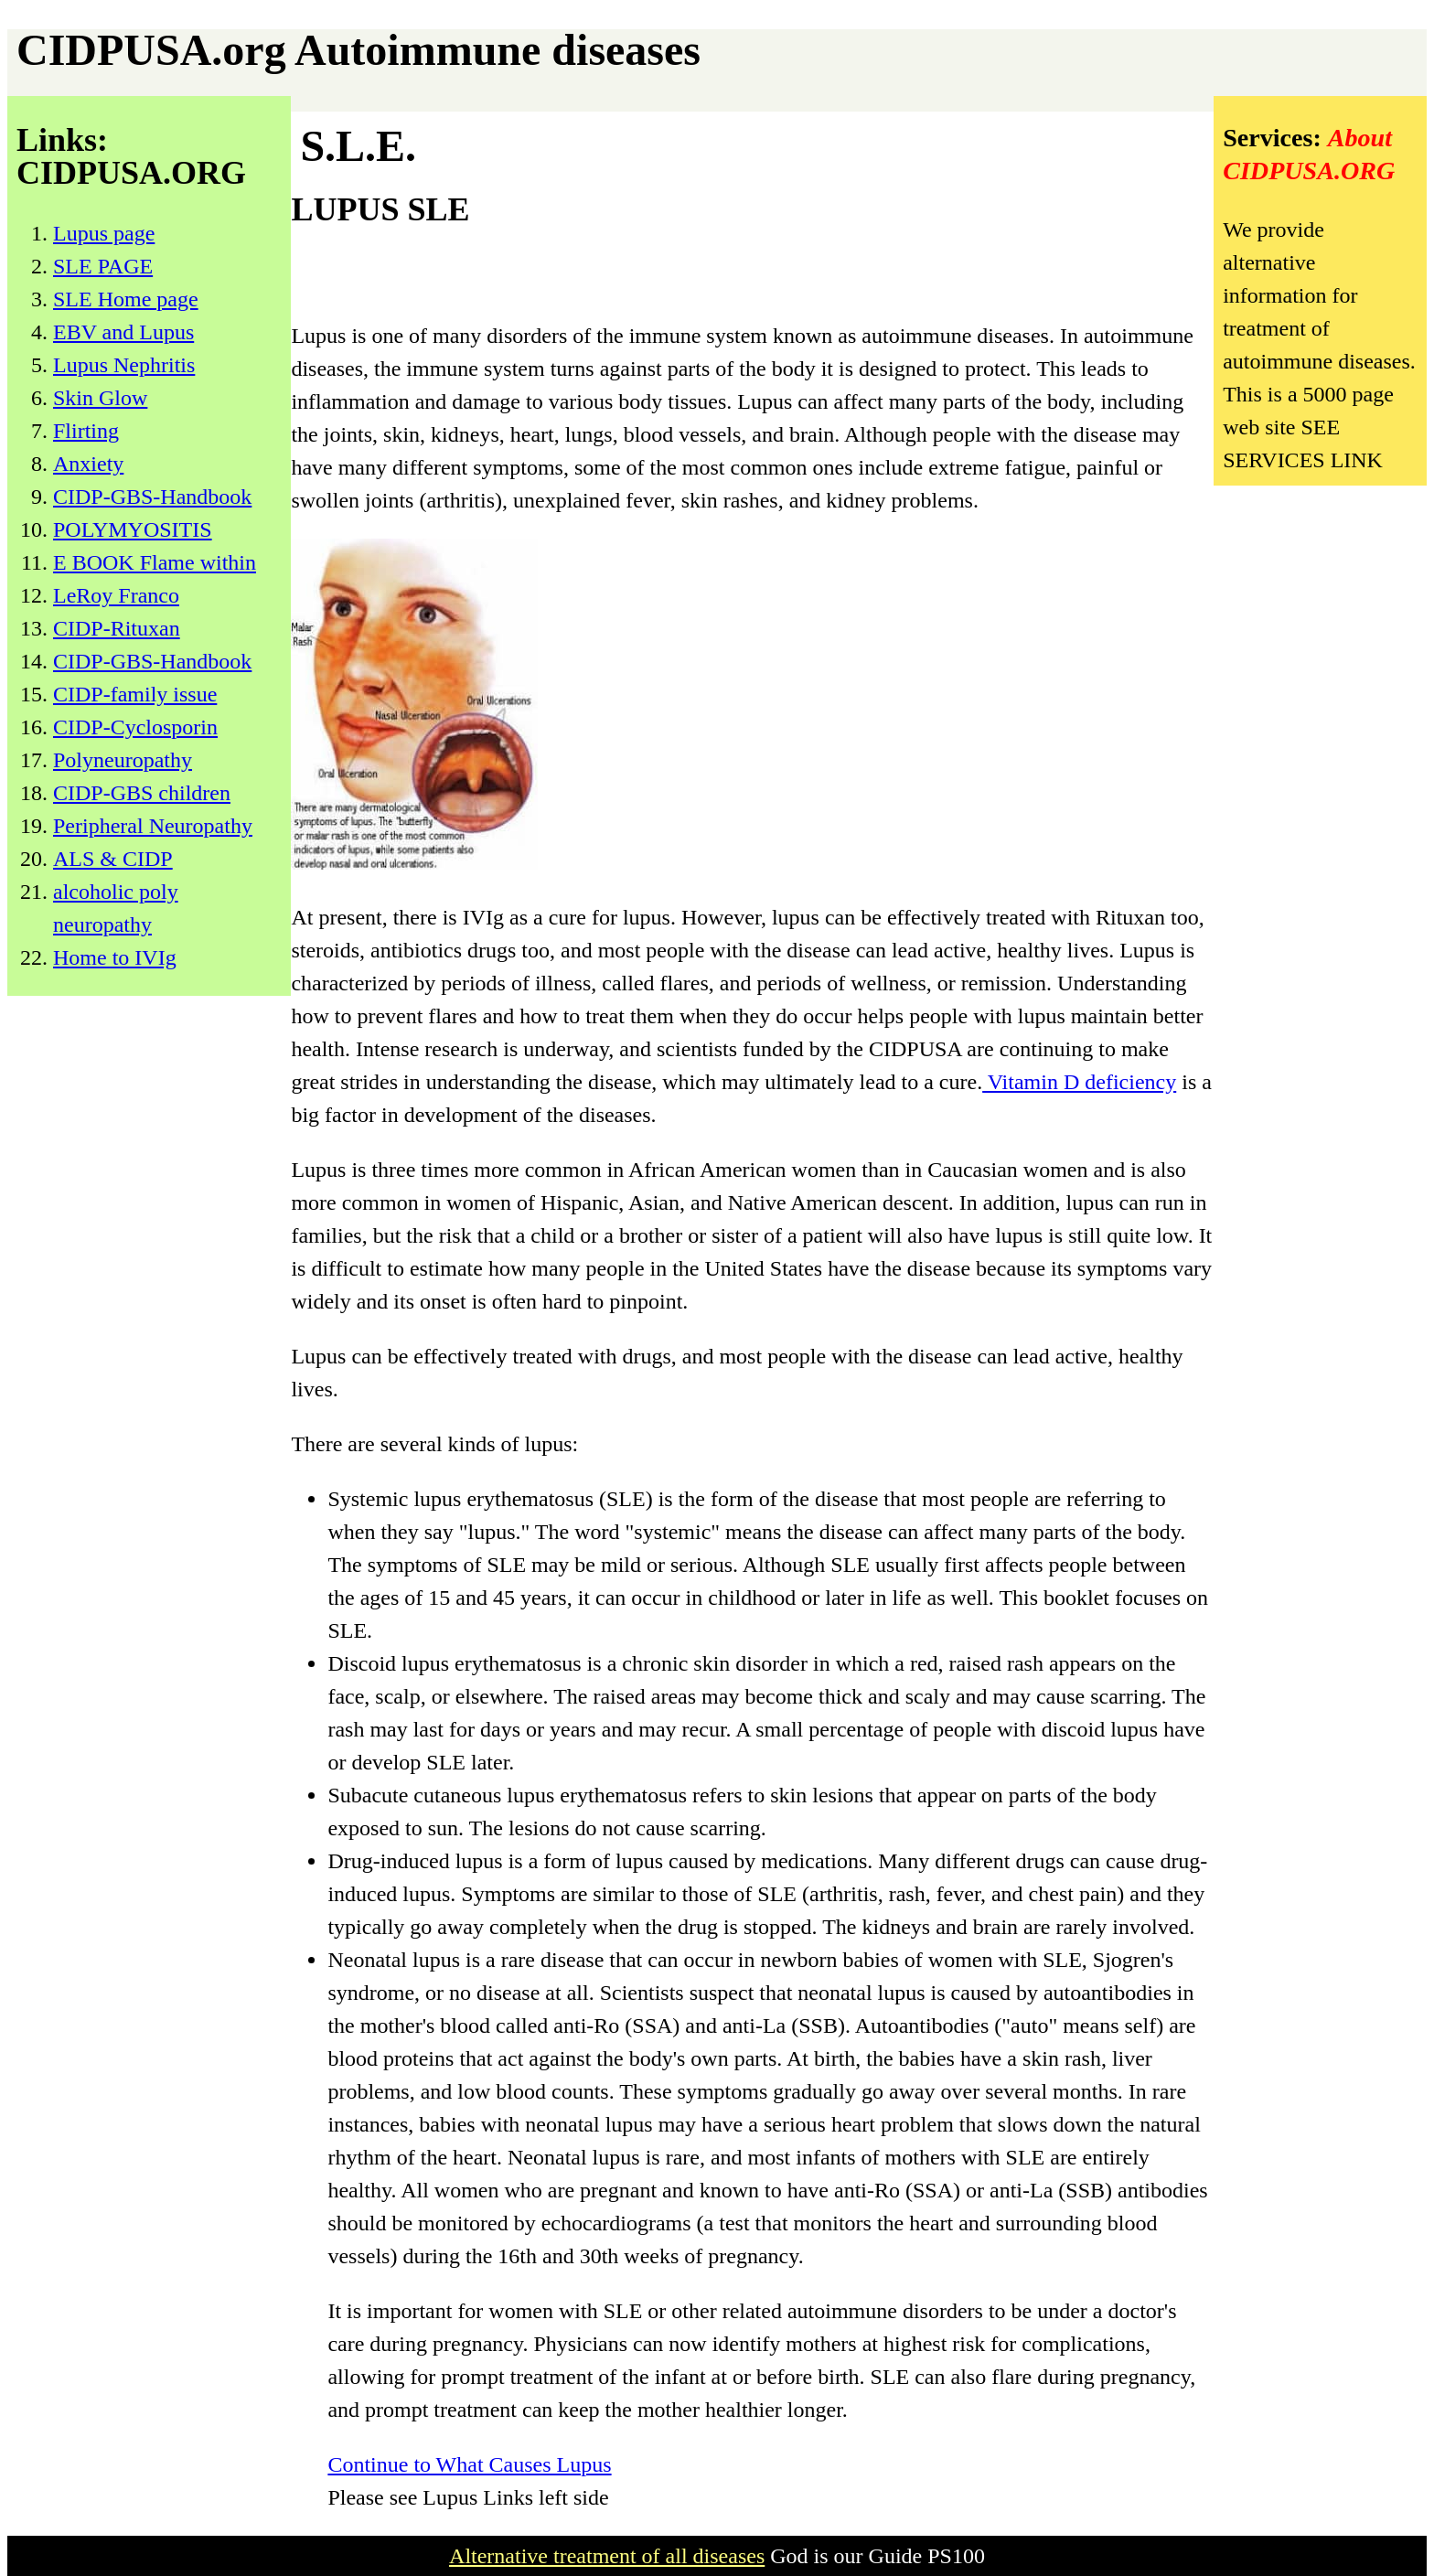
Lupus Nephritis (124, 365)
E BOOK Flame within (154, 562)
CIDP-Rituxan (116, 628)
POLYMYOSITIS (132, 529)
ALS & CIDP (113, 859)
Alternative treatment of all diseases (607, 2556)
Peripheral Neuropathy (152, 826)
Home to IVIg (115, 957)
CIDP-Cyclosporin (135, 727)
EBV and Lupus (123, 332)
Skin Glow (100, 398)
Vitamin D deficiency (1079, 1082)
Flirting (86, 431)
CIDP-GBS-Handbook (152, 496)
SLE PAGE (103, 266)
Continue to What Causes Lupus (469, 2464)
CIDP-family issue (135, 694)
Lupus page (104, 233)
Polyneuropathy (122, 760)
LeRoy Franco (116, 595)
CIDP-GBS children (141, 793)
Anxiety (88, 464)
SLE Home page (125, 299)
